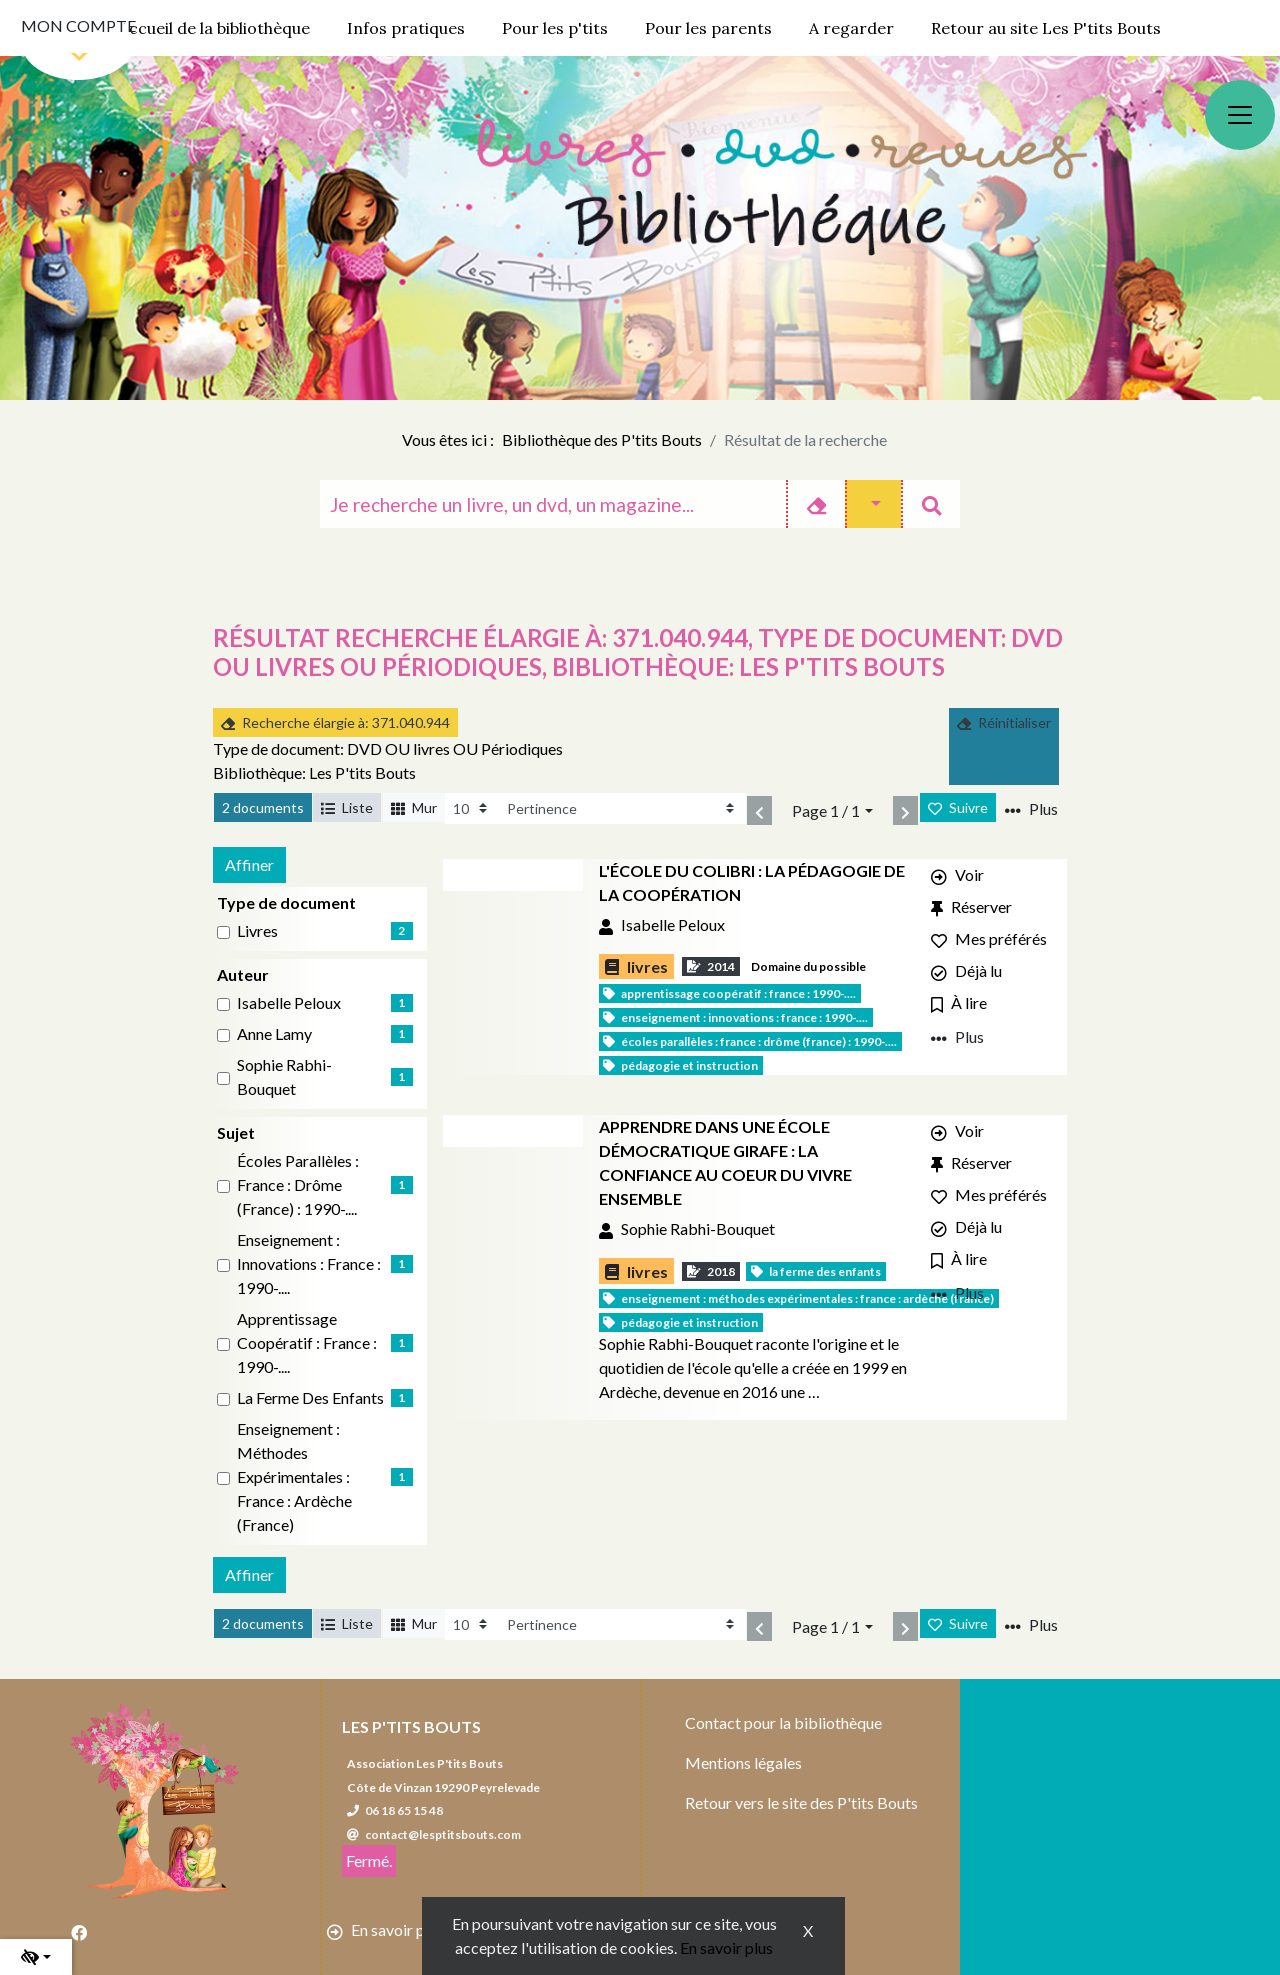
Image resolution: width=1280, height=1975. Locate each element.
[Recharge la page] (471, 808)
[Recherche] (553, 504)
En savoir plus (726, 1947)
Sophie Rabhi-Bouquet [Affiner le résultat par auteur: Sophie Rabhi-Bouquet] (284, 1076)
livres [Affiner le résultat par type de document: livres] (257, 930)
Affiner (249, 864)
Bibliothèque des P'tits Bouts (602, 439)
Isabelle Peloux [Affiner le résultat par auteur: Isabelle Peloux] (289, 1002)
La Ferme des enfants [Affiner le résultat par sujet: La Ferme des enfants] (310, 1397)
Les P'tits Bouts (411, 1726)
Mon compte (78, 25)
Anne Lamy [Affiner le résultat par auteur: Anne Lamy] (274, 1033)
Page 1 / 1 (826, 810)
